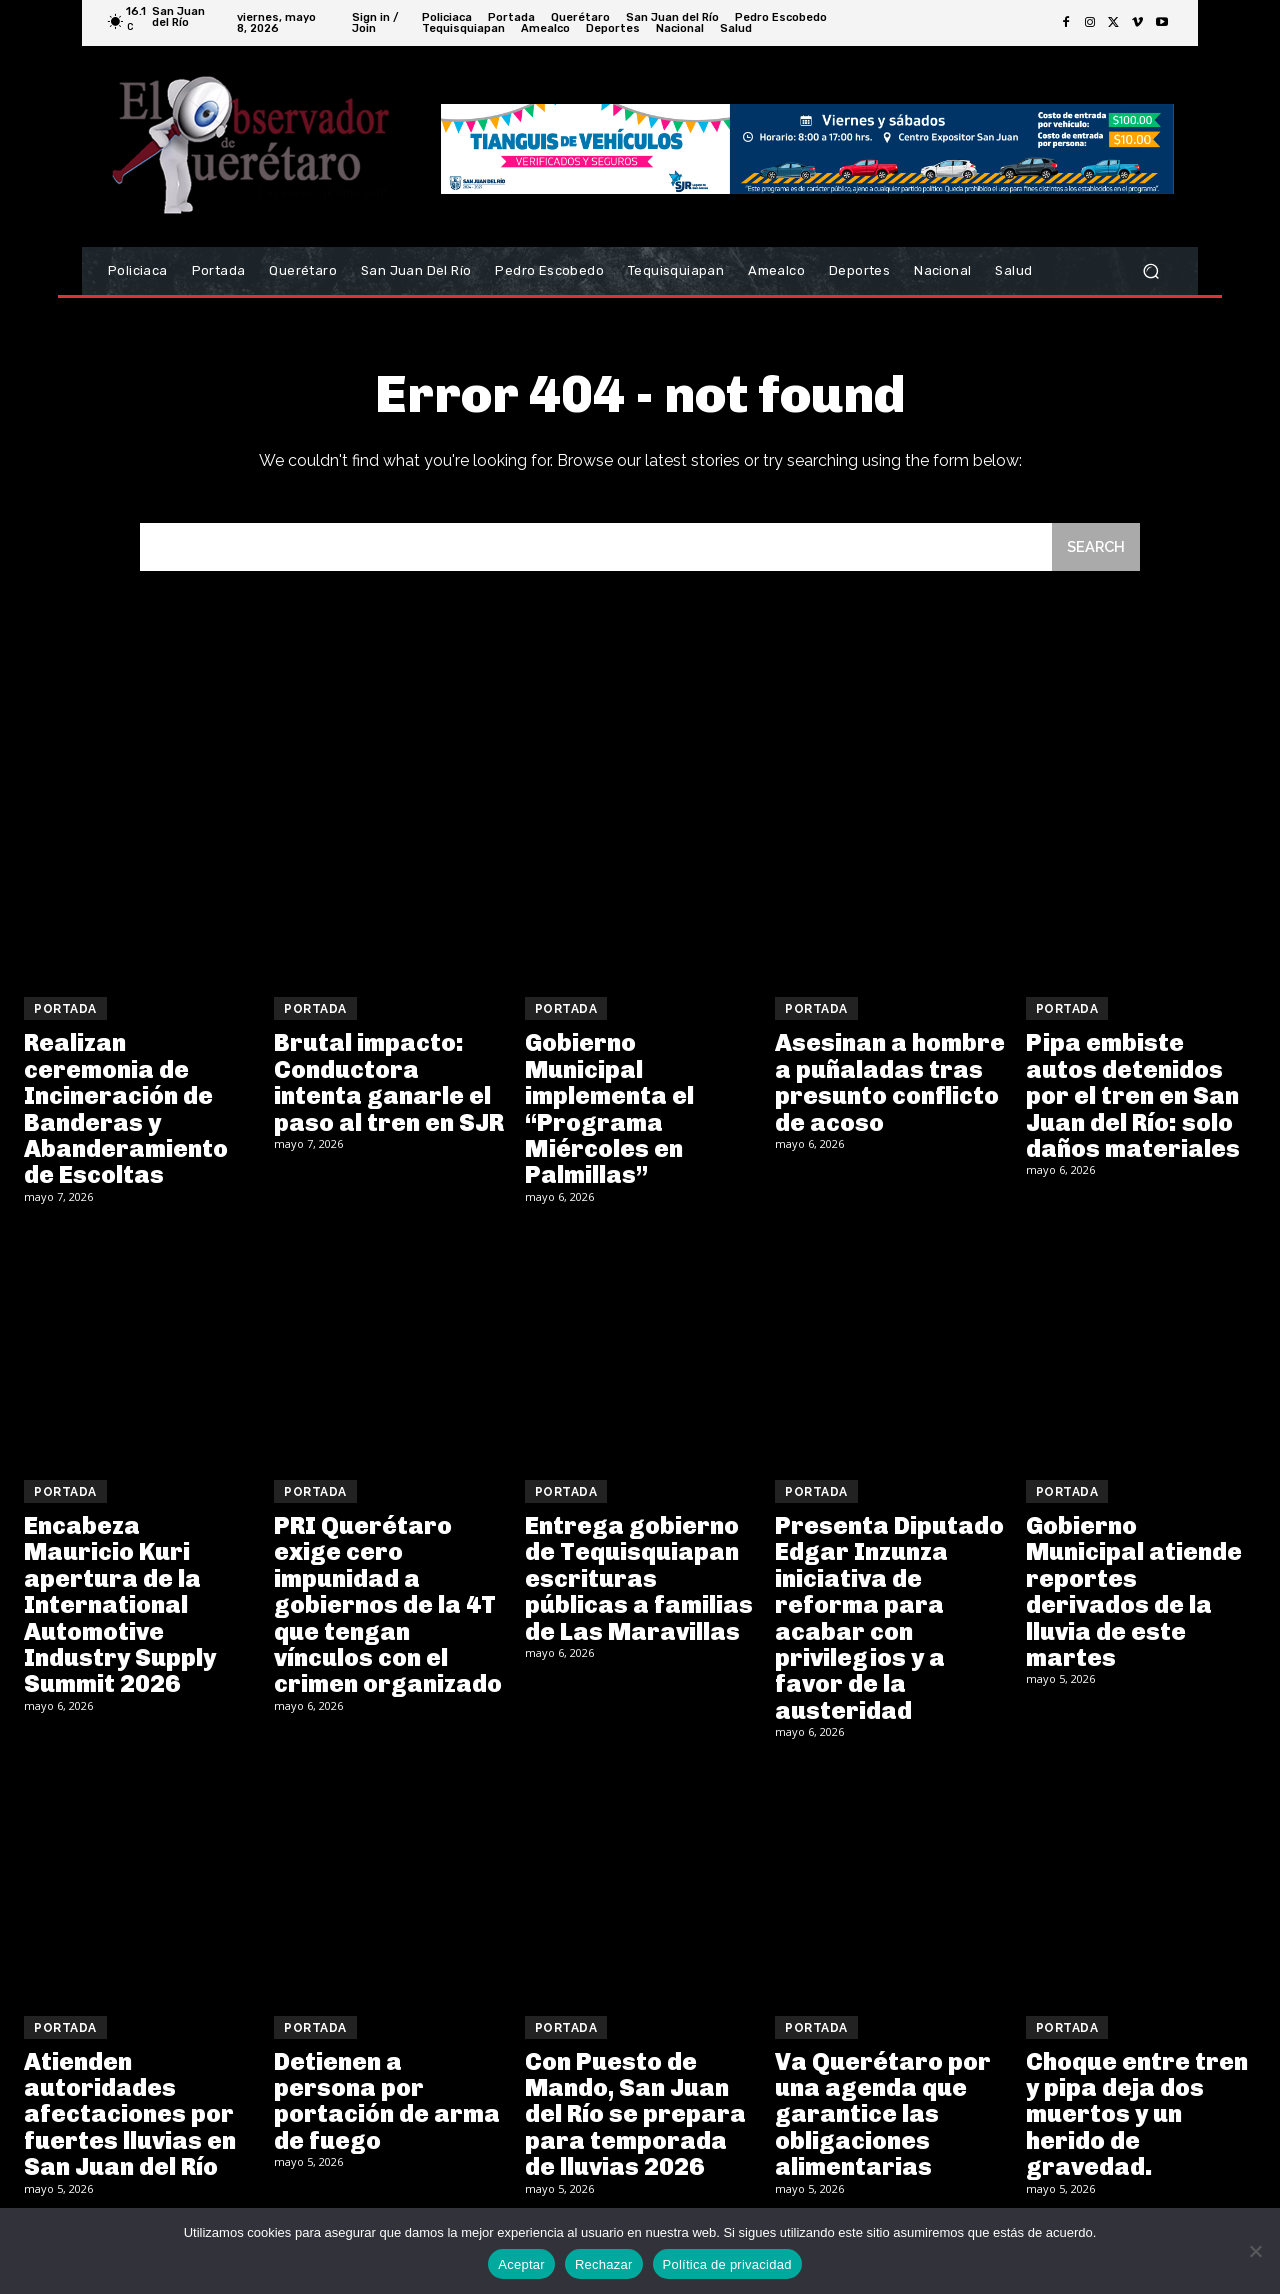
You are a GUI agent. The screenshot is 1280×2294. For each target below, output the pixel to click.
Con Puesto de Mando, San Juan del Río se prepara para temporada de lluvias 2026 (635, 2116)
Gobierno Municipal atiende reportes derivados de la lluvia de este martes (1134, 1593)
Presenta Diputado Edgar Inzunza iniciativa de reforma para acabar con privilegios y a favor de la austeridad (889, 1620)
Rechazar (604, 2264)
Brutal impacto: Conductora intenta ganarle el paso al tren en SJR (389, 1084)
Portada (65, 1011)
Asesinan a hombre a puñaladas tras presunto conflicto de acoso (890, 1084)
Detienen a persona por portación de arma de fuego (387, 2103)
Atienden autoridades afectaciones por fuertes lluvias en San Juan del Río (130, 2116)
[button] (1150, 271)
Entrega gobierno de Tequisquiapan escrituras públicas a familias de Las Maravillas (639, 1580)
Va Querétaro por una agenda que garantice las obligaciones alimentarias (883, 2116)
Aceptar (521, 2264)
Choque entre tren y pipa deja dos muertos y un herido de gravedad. (1137, 2116)
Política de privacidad (727, 2264)
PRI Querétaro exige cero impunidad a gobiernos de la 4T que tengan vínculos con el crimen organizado (388, 1606)
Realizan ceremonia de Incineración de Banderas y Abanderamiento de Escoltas (126, 1110)
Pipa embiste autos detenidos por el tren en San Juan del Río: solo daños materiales (1133, 1097)
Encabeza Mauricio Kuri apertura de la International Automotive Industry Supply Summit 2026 (120, 1606)
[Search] (1095, 548)
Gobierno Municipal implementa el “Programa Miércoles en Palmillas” (609, 1110)
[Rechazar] (1255, 2251)
